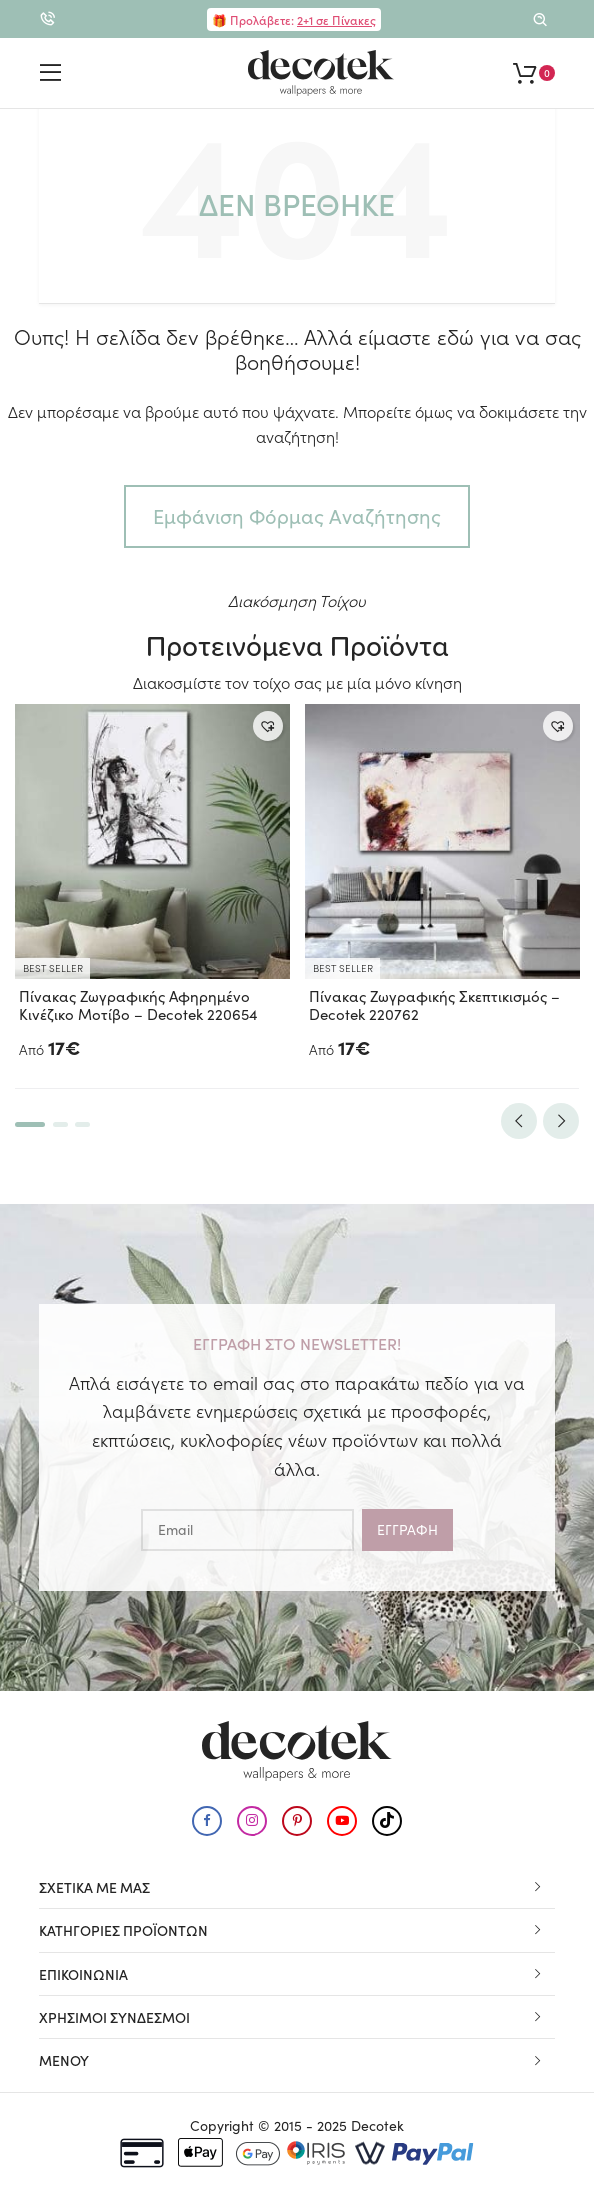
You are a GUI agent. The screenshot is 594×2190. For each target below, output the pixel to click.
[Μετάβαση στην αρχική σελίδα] (321, 73)
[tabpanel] (153, 885)
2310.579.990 (47, 24)
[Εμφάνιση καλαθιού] (534, 73)
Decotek (377, 2125)
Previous (519, 1121)
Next (561, 1121)
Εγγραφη (407, 1529)
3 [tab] (82, 1124)
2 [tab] (60, 1124)
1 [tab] (30, 1124)
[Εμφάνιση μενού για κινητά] (51, 73)
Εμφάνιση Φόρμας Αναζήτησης (297, 515)
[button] (268, 726)
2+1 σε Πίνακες (336, 19)
